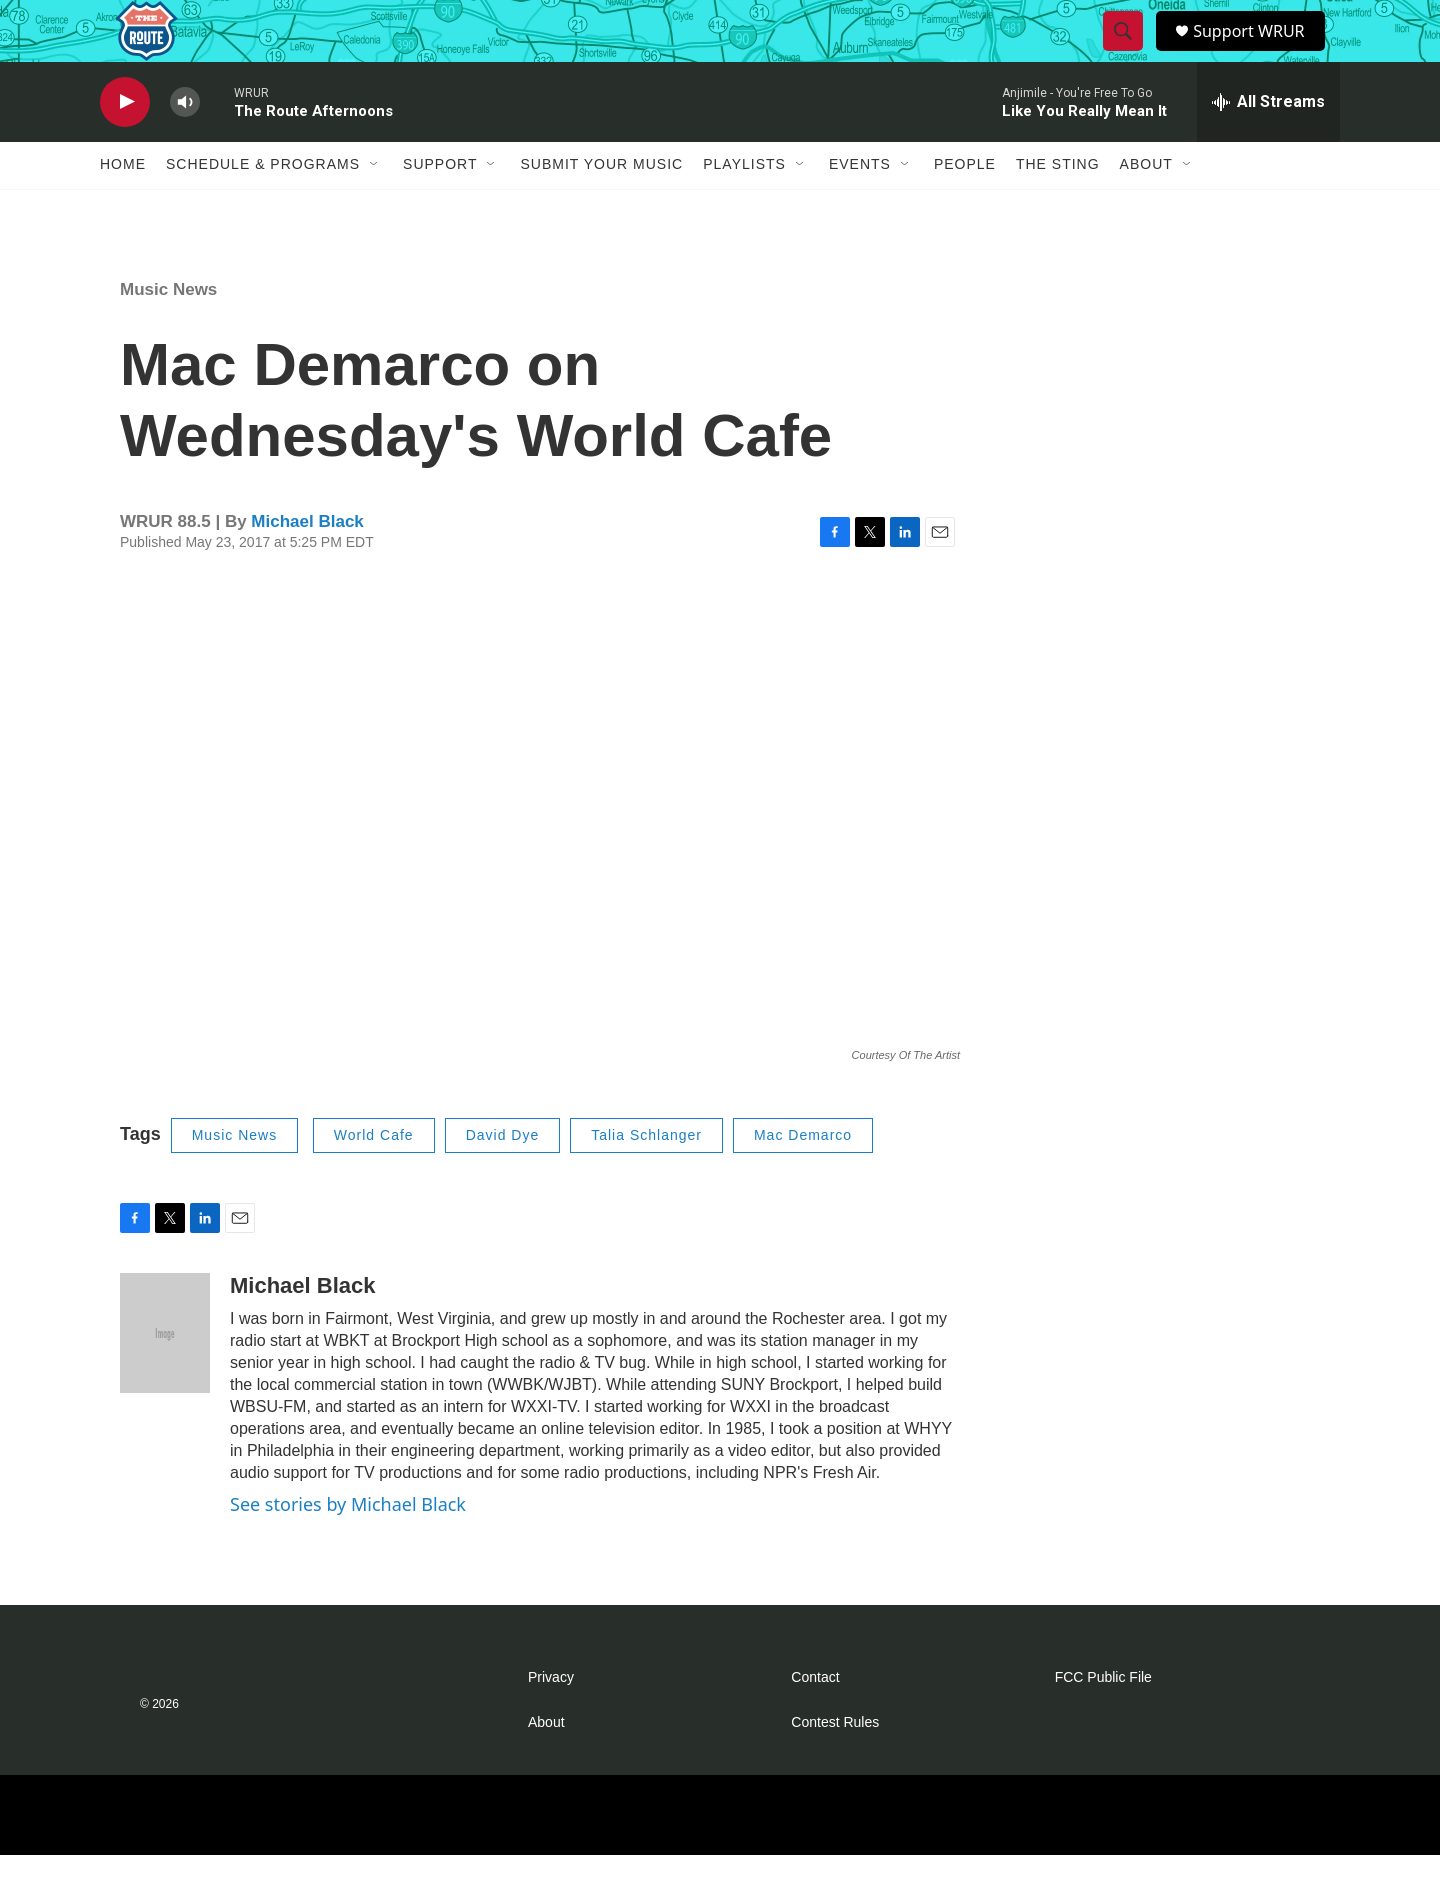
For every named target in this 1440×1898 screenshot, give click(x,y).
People (965, 208)
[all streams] (1268, 145)
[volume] (185, 145)
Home (123, 208)
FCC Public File (1103, 1720)
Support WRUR (1257, 52)
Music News (168, 332)
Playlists (744, 208)
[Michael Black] (165, 1376)
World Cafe (374, 1179)
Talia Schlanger (646, 1179)
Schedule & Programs (263, 208)
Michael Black (307, 565)
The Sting (1058, 208)
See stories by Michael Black (348, 1547)
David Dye (503, 1179)
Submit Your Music (601, 208)
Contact (815, 1720)
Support (440, 208)
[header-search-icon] (1125, 53)
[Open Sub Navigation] (375, 208)
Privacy (551, 1720)
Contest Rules (835, 1765)
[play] (125, 145)
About (1146, 208)
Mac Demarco (803, 1179)
